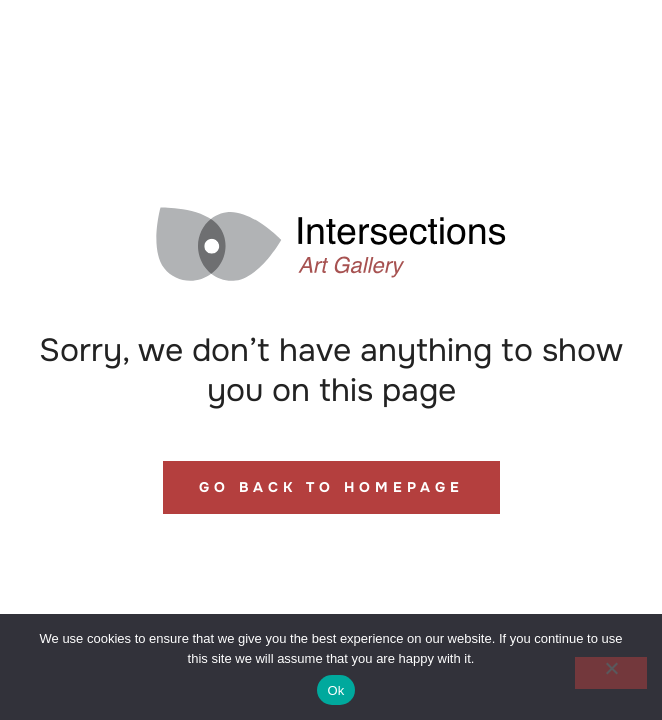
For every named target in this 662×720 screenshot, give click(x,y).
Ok (335, 690)
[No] (611, 673)
